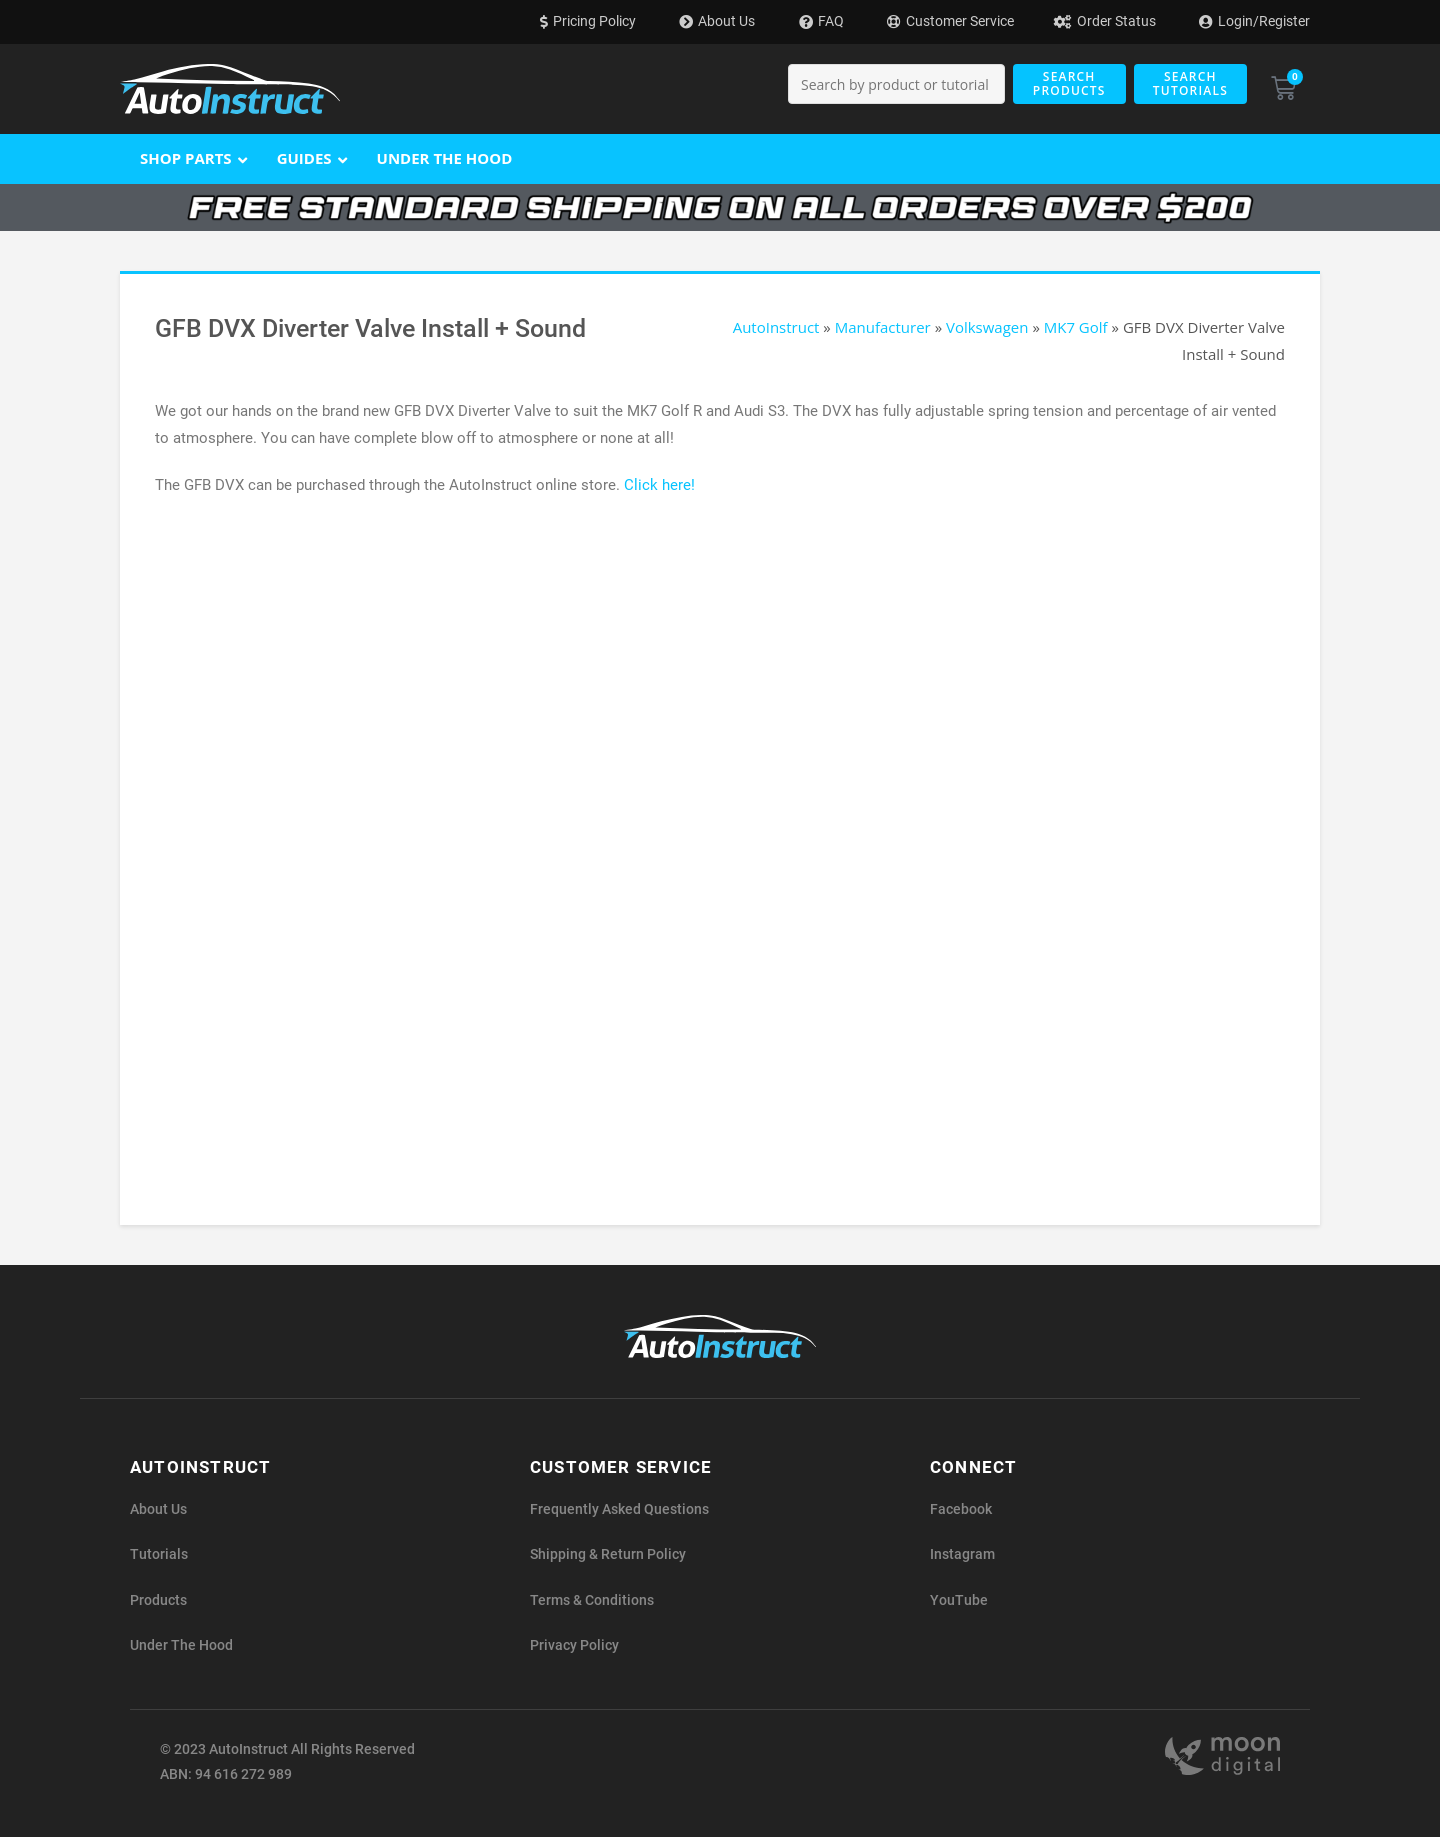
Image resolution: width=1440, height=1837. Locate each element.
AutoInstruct (776, 327)
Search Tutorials (1190, 83)
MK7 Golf (1076, 327)
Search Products (1069, 83)
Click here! (659, 485)
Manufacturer (883, 327)
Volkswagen (987, 327)
